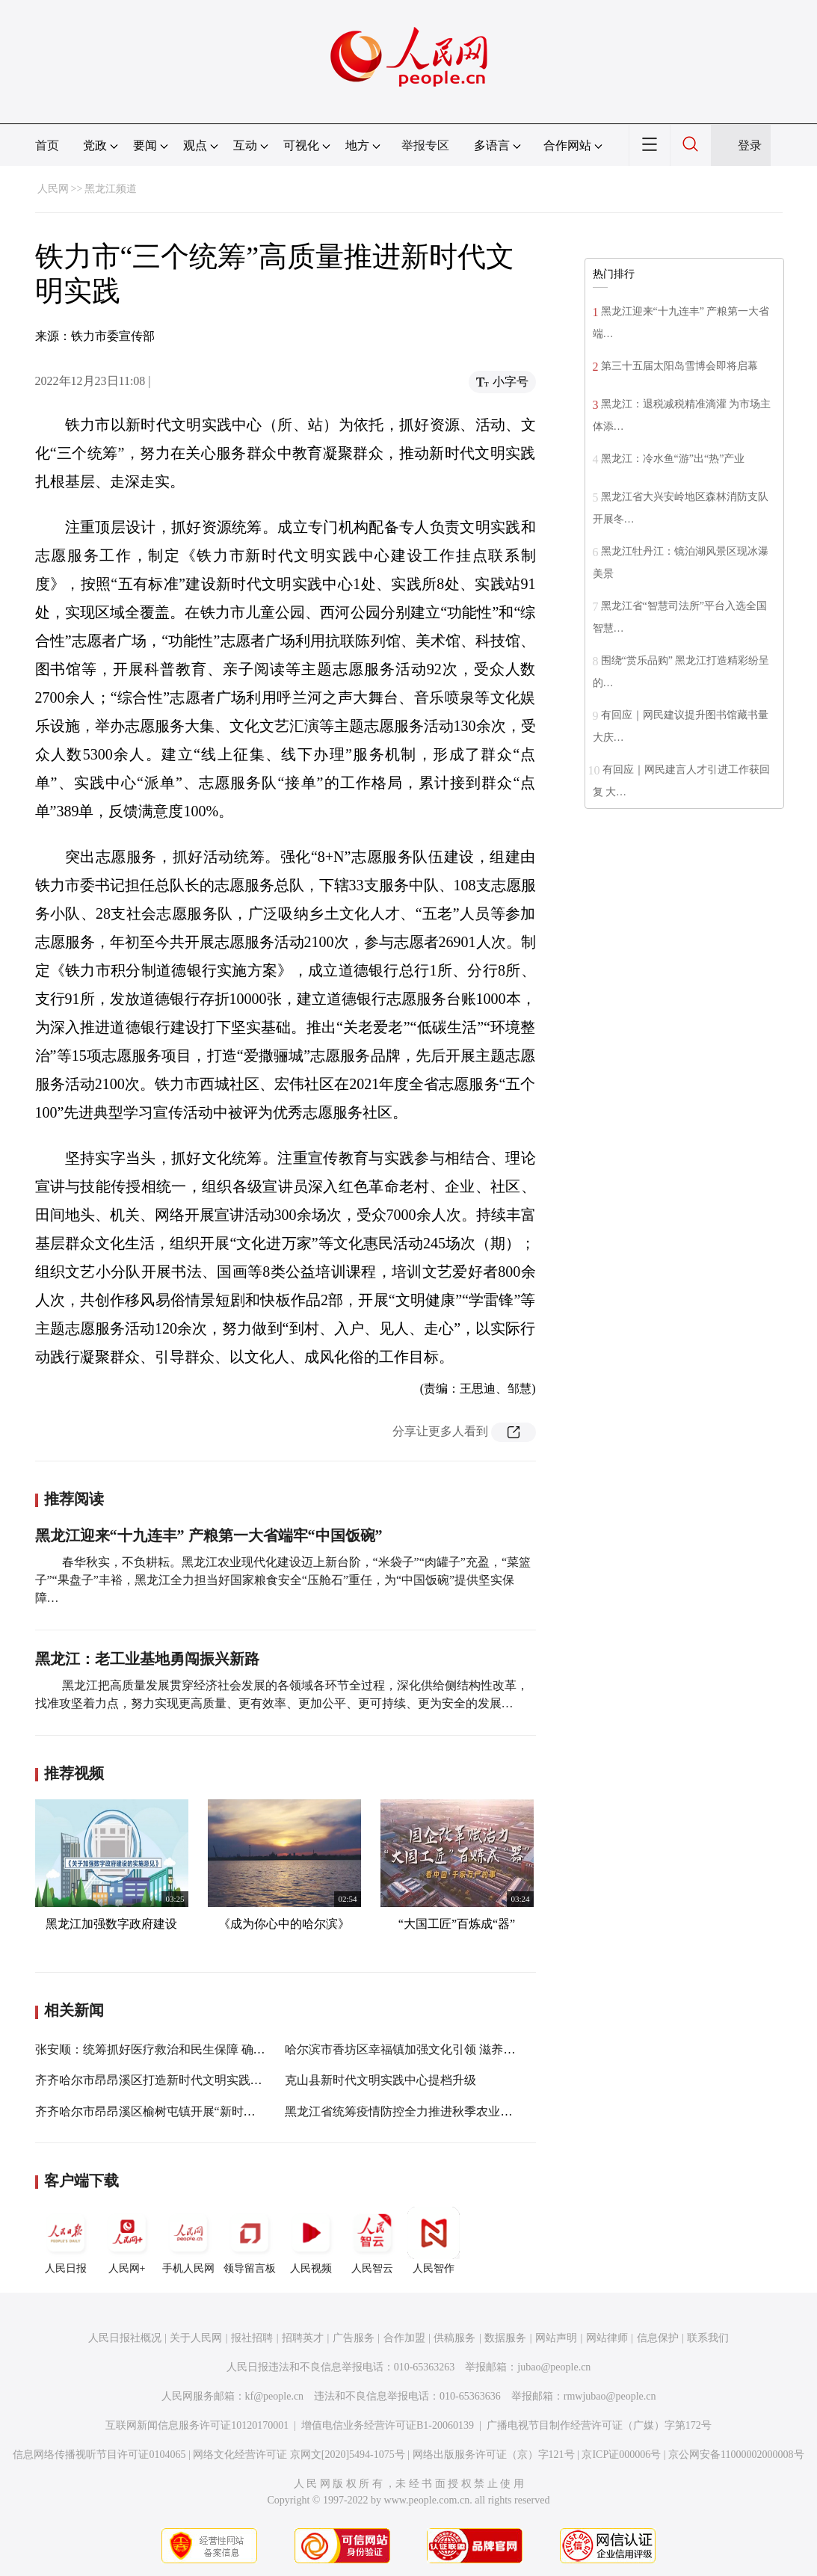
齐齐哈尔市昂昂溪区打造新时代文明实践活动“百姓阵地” (184, 2080)
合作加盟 (404, 2338)
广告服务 (353, 2338)
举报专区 (425, 145)
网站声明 (556, 2338)
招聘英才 (303, 2338)
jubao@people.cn (554, 2367)
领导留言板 (249, 2240)
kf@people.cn (274, 2396)
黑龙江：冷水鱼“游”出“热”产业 (673, 458)
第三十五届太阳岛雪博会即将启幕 (679, 366)
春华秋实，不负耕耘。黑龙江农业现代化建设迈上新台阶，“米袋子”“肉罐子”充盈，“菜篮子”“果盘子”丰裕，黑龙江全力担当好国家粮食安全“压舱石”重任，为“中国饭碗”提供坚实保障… (283, 1580)
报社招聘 (252, 2338)
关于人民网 (196, 2338)
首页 (47, 145)
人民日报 (66, 2240)
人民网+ (127, 2240)
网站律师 (607, 2338)
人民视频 (311, 2240)
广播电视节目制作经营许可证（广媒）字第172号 (599, 2425)
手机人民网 (188, 2240)
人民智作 (433, 2240)
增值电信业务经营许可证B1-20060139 (387, 2425)
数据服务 (505, 2338)
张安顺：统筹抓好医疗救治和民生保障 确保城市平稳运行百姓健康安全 (222, 2049)
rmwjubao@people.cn (610, 2396)
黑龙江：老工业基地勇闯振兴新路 (147, 1659)
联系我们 (708, 2338)
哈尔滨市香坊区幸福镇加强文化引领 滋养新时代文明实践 (436, 2049)
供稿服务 (454, 2338)
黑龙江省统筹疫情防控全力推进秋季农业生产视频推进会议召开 (452, 2111)
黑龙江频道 (110, 188)
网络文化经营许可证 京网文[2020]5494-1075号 (299, 2454)
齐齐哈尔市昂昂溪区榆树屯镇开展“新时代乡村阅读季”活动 (190, 2111)
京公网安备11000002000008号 (736, 2454)
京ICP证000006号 (621, 2454)
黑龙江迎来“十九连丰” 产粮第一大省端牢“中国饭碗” (209, 1535)
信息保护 (658, 2338)
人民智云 (372, 2240)
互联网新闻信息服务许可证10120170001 (197, 2425)
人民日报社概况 (124, 2338)
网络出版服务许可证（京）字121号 (494, 2454)
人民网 (53, 188)
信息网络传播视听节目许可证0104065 (99, 2454)
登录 (750, 145)
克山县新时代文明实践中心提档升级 (380, 2080)
